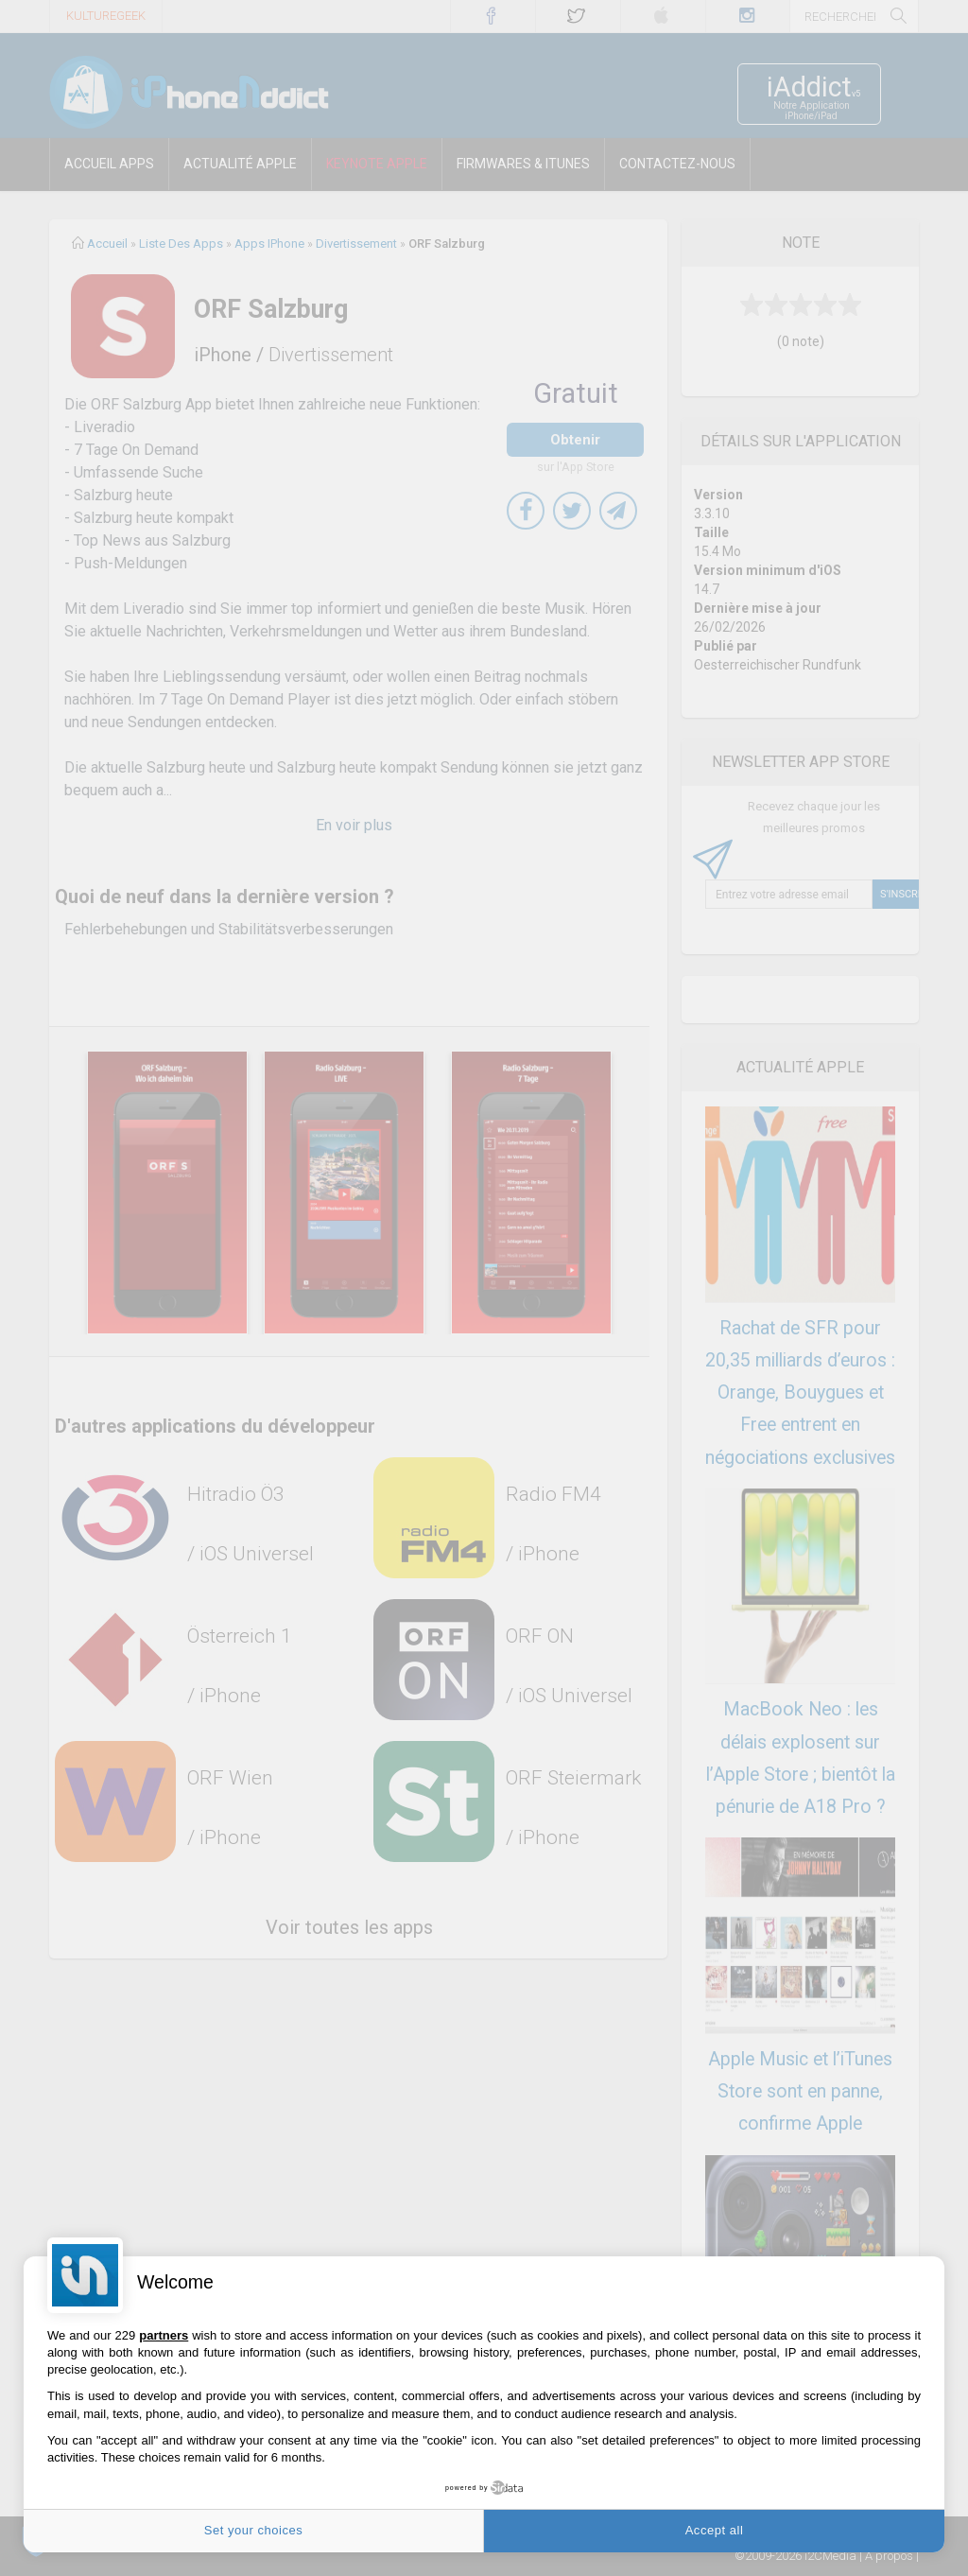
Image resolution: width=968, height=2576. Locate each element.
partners (163, 2335)
